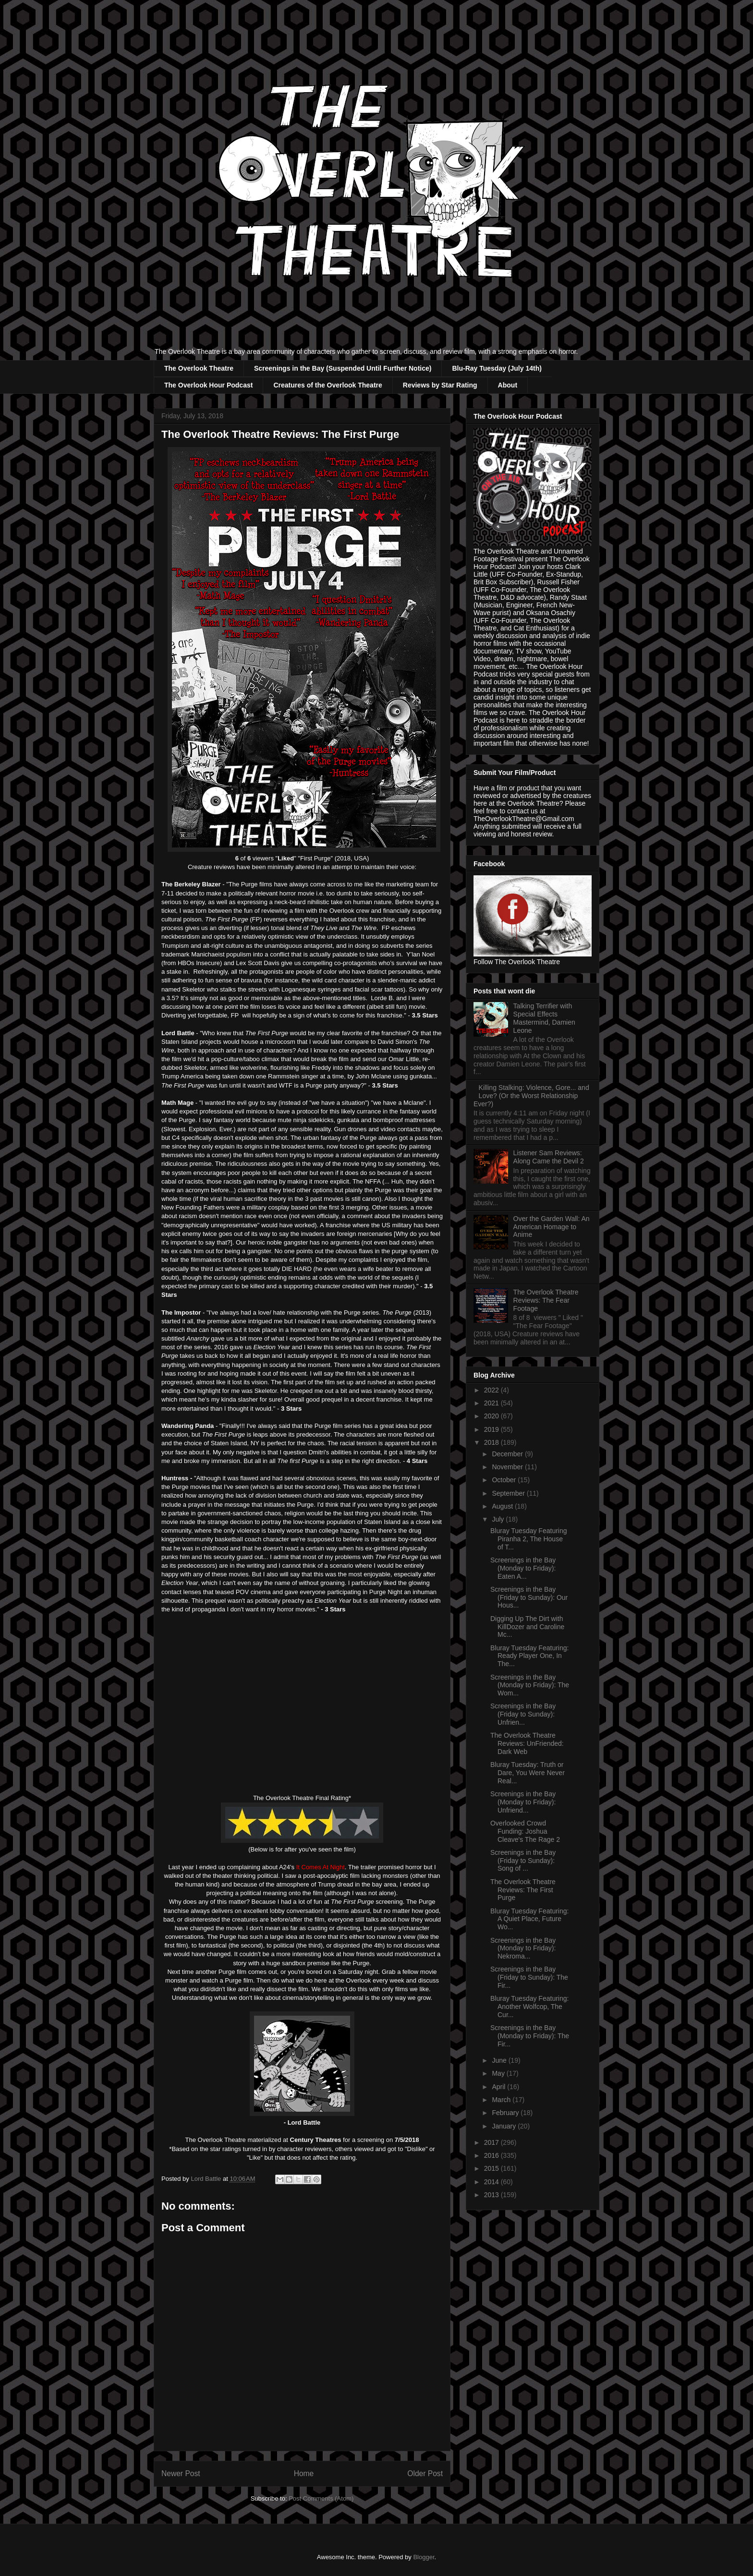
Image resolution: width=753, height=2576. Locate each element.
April (499, 2087)
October (505, 1480)
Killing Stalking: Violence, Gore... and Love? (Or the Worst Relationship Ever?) (531, 1096)
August (503, 1506)
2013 (492, 2195)
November (508, 1467)
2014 (492, 2182)
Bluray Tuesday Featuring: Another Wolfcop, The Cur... (529, 2007)
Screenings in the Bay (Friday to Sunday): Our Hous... (529, 1597)
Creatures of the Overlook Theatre (327, 385)
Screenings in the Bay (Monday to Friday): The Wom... (529, 1685)
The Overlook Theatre (198, 368)
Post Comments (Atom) (321, 2498)
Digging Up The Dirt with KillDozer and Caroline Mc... (527, 1627)
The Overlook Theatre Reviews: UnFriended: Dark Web (527, 1743)
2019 (492, 1429)
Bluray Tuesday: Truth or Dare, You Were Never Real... (527, 1773)
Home (304, 2473)
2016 (492, 2155)
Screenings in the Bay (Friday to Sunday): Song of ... (523, 1861)
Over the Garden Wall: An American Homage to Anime (551, 1227)
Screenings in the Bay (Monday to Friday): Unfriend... (523, 1802)
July (499, 1519)
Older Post (425, 2473)
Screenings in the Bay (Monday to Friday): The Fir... (529, 2036)
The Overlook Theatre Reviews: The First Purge (523, 1890)
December (508, 1454)
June (500, 2060)
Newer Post (180, 2473)
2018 (492, 1442)
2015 (492, 2168)
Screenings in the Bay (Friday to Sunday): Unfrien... (523, 1714)
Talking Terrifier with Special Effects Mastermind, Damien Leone (544, 1018)
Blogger (423, 2557)
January (505, 2126)
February (506, 2112)
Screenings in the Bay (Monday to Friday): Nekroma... (523, 1948)
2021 (492, 1403)
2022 (492, 1390)
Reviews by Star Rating (440, 385)
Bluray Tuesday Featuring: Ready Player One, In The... (529, 1656)
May (499, 2073)
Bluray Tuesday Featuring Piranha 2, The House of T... (528, 1539)
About (507, 385)
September (509, 1493)
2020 (492, 1416)
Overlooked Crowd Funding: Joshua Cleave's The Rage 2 (525, 1831)
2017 (492, 2142)
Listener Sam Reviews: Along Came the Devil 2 (548, 1157)
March (502, 2100)
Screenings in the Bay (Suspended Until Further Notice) (343, 368)
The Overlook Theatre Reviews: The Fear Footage (546, 1300)
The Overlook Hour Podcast (208, 385)
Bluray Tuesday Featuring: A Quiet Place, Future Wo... (529, 1919)
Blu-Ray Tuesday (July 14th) (496, 368)
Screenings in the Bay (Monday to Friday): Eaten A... (523, 1568)
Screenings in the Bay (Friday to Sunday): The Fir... (529, 1977)
